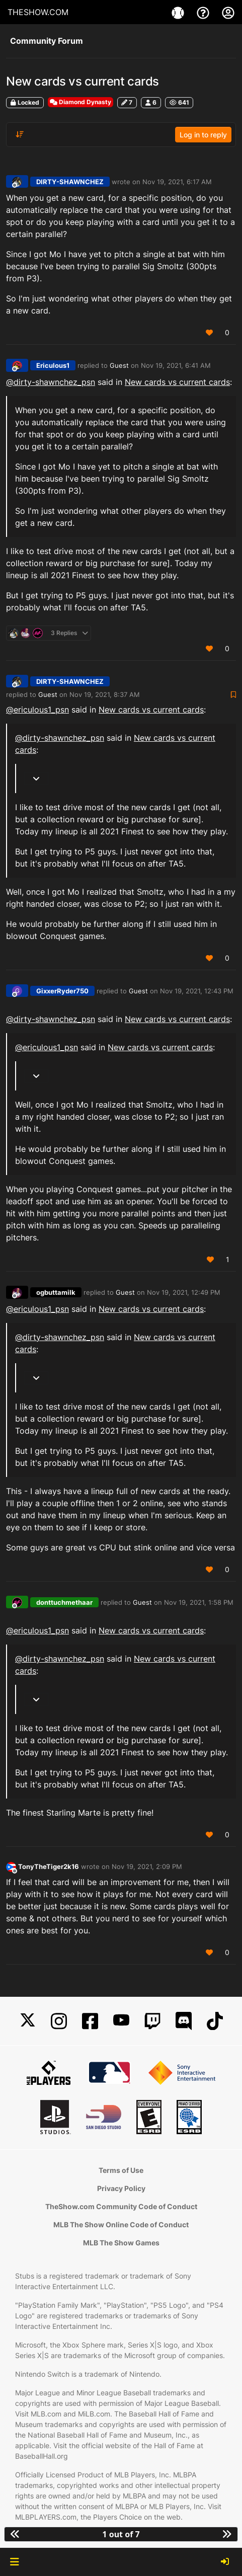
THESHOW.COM (38, 12)
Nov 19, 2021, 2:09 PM (147, 1866)
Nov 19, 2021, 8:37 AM (104, 694)
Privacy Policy (121, 2188)
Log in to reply (203, 134)
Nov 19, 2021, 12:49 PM (183, 1292)
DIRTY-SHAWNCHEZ (70, 182)
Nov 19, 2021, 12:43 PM (196, 991)
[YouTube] (121, 2021)
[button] (14, 2562)
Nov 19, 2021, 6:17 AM (177, 182)
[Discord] (184, 2021)
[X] (28, 2021)
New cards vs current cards (177, 382)
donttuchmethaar (64, 1602)
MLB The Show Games (121, 2242)
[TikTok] (215, 2021)
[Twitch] (152, 2021)
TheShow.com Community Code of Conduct (121, 2206)
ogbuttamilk (55, 1292)
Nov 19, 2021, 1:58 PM (198, 1602)
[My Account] (228, 12)
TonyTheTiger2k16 (48, 1866)
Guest (119, 365)
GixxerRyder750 (62, 991)
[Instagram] (59, 2021)
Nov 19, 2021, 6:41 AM (176, 365)
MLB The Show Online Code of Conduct (121, 2224)
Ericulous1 (52, 365)
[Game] (179, 12)
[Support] (204, 12)
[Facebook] (90, 2021)
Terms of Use (121, 2170)
